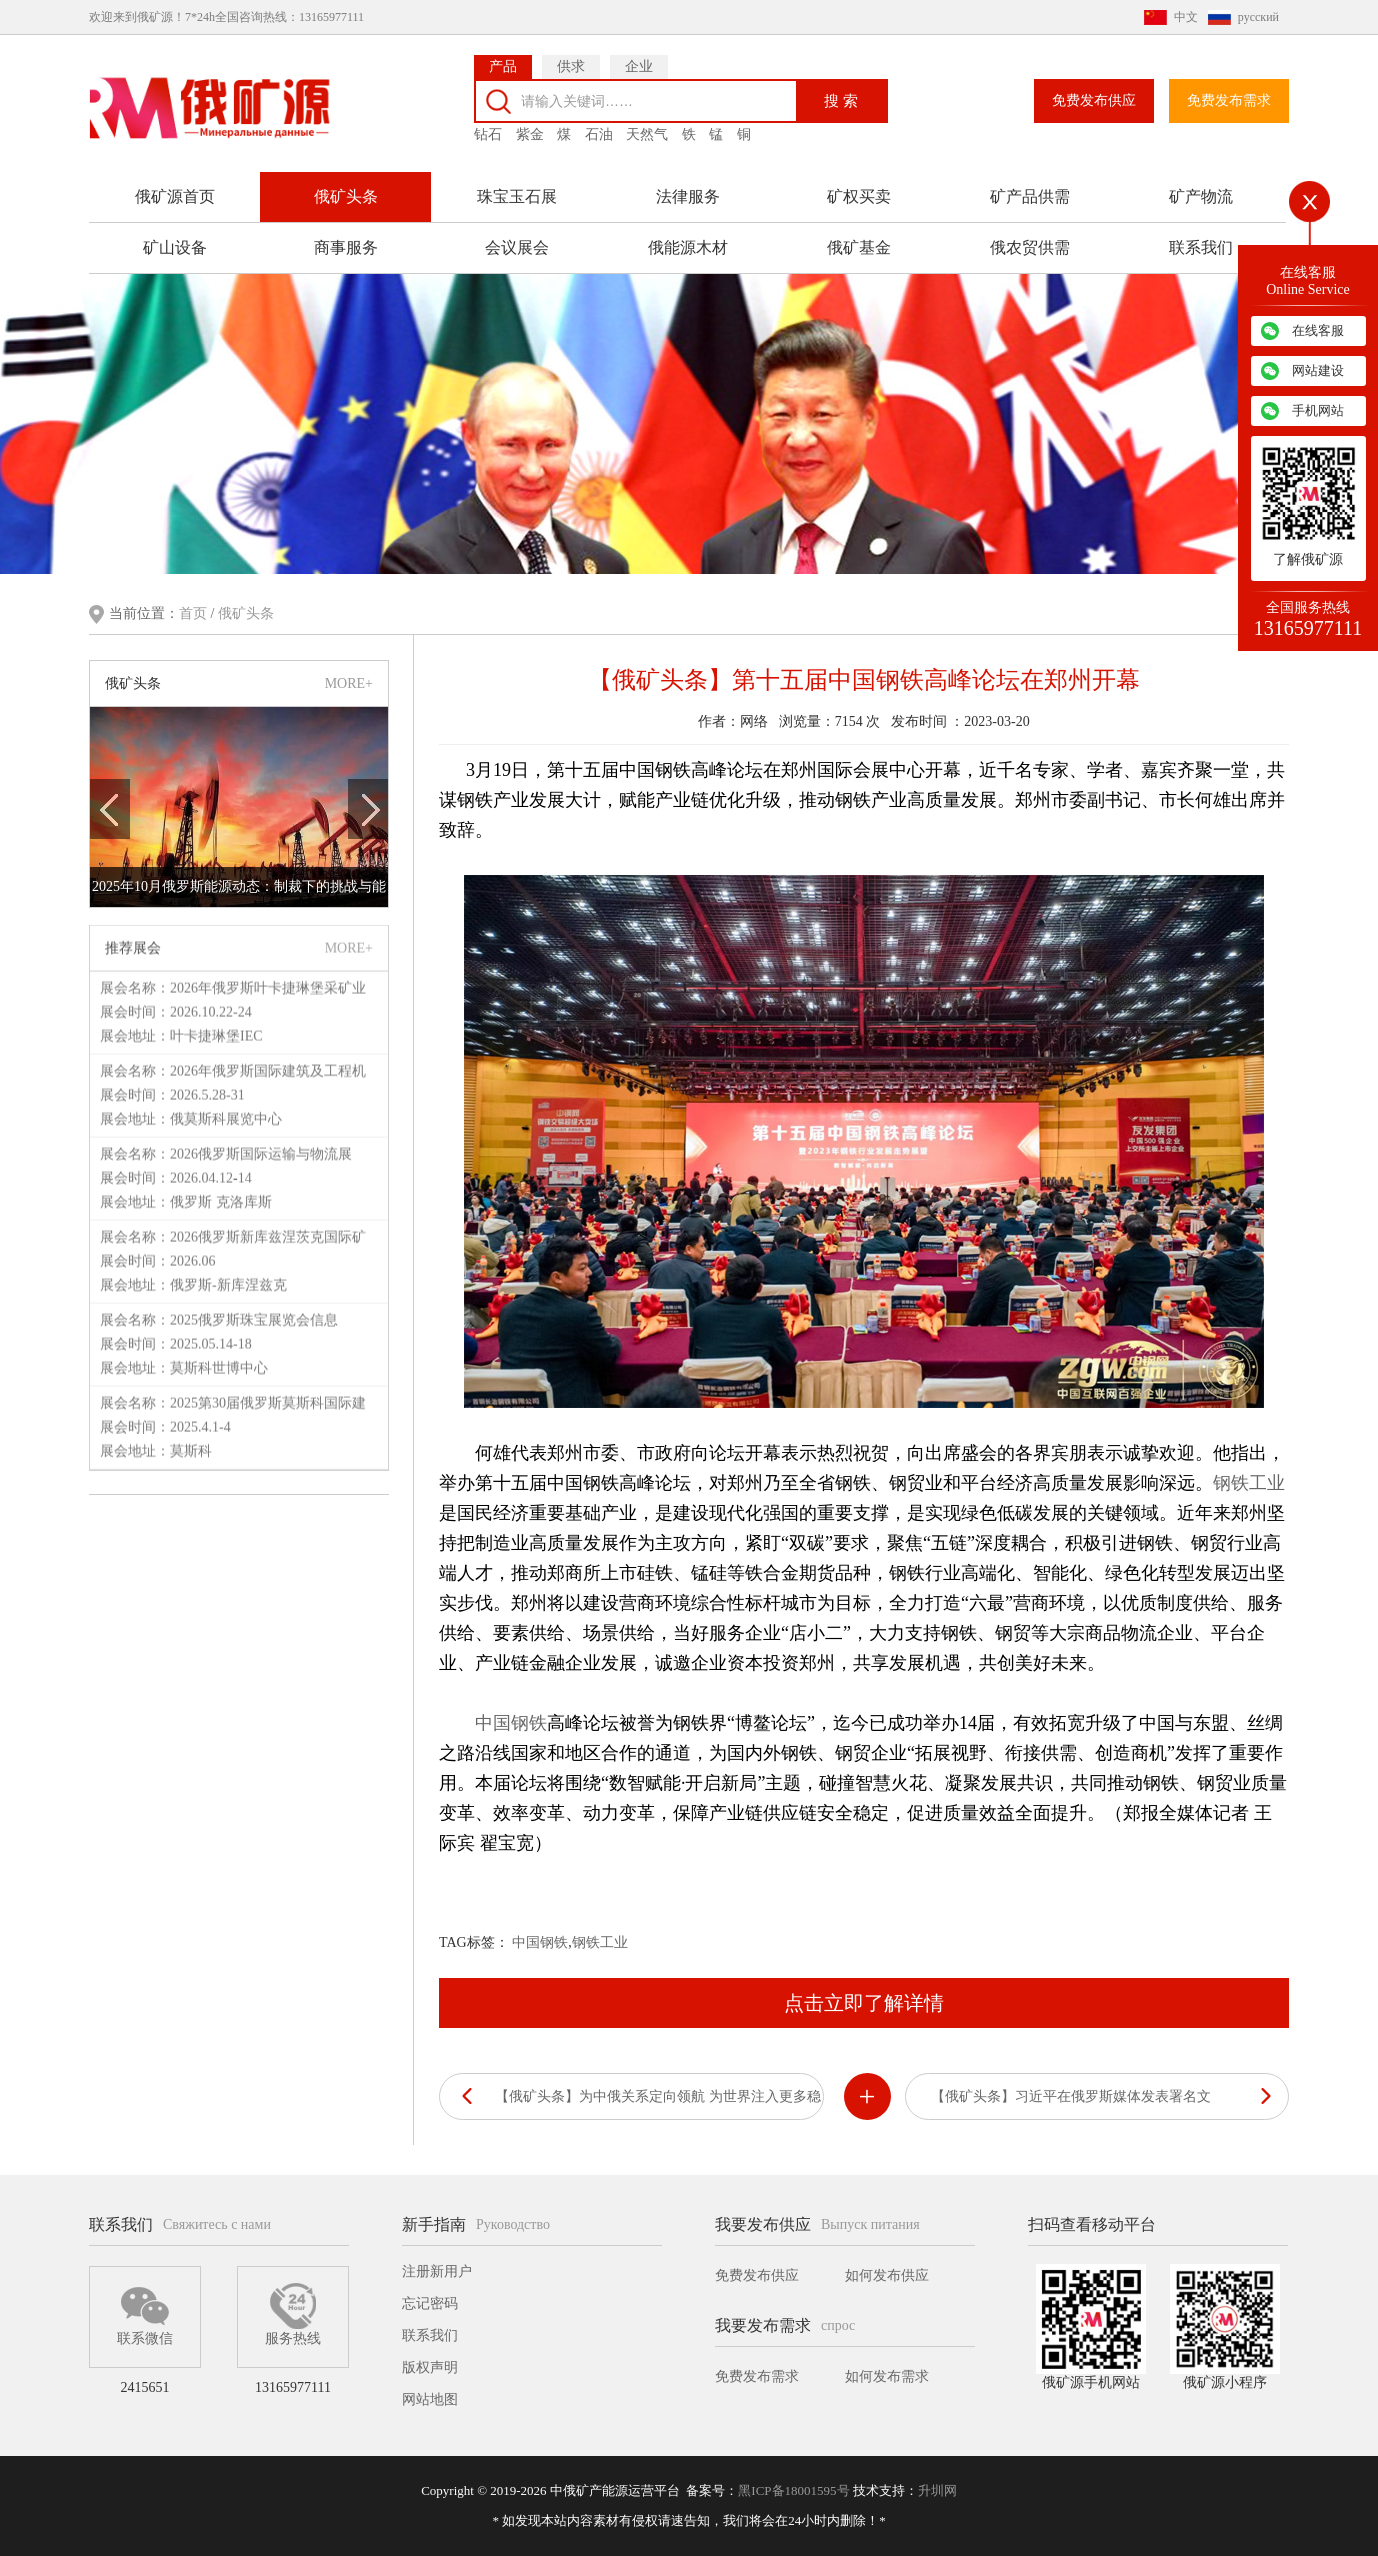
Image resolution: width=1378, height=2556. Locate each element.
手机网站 (1318, 410)
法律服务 (688, 185)
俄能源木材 (688, 236)
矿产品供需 (1030, 185)
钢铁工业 (1249, 1481)
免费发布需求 (1229, 89)
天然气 (647, 123)
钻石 (488, 123)
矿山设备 (175, 236)
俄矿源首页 (175, 185)
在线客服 (1318, 330)
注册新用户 (437, 2271)
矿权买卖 (859, 185)
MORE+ (349, 680)
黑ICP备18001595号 (793, 2490)
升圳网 (937, 2490)
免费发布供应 (1094, 89)
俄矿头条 (346, 185)
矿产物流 (1201, 185)
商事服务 (346, 236)
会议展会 (517, 236)
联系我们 (1201, 236)
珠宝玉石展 (517, 185)
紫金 (530, 123)
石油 (599, 123)
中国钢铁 (511, 1721)
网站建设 (1318, 370)
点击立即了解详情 (864, 2001)
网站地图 (430, 2399)
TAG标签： (474, 1940)
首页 (195, 611)
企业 (639, 55)
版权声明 (430, 2367)
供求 (571, 55)
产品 (503, 55)
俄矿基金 (859, 236)
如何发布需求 (887, 2376)
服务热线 (293, 2314)
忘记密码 (430, 2303)
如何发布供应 (887, 2275)
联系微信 (145, 2314)
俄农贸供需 (1030, 236)
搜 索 (841, 88)
